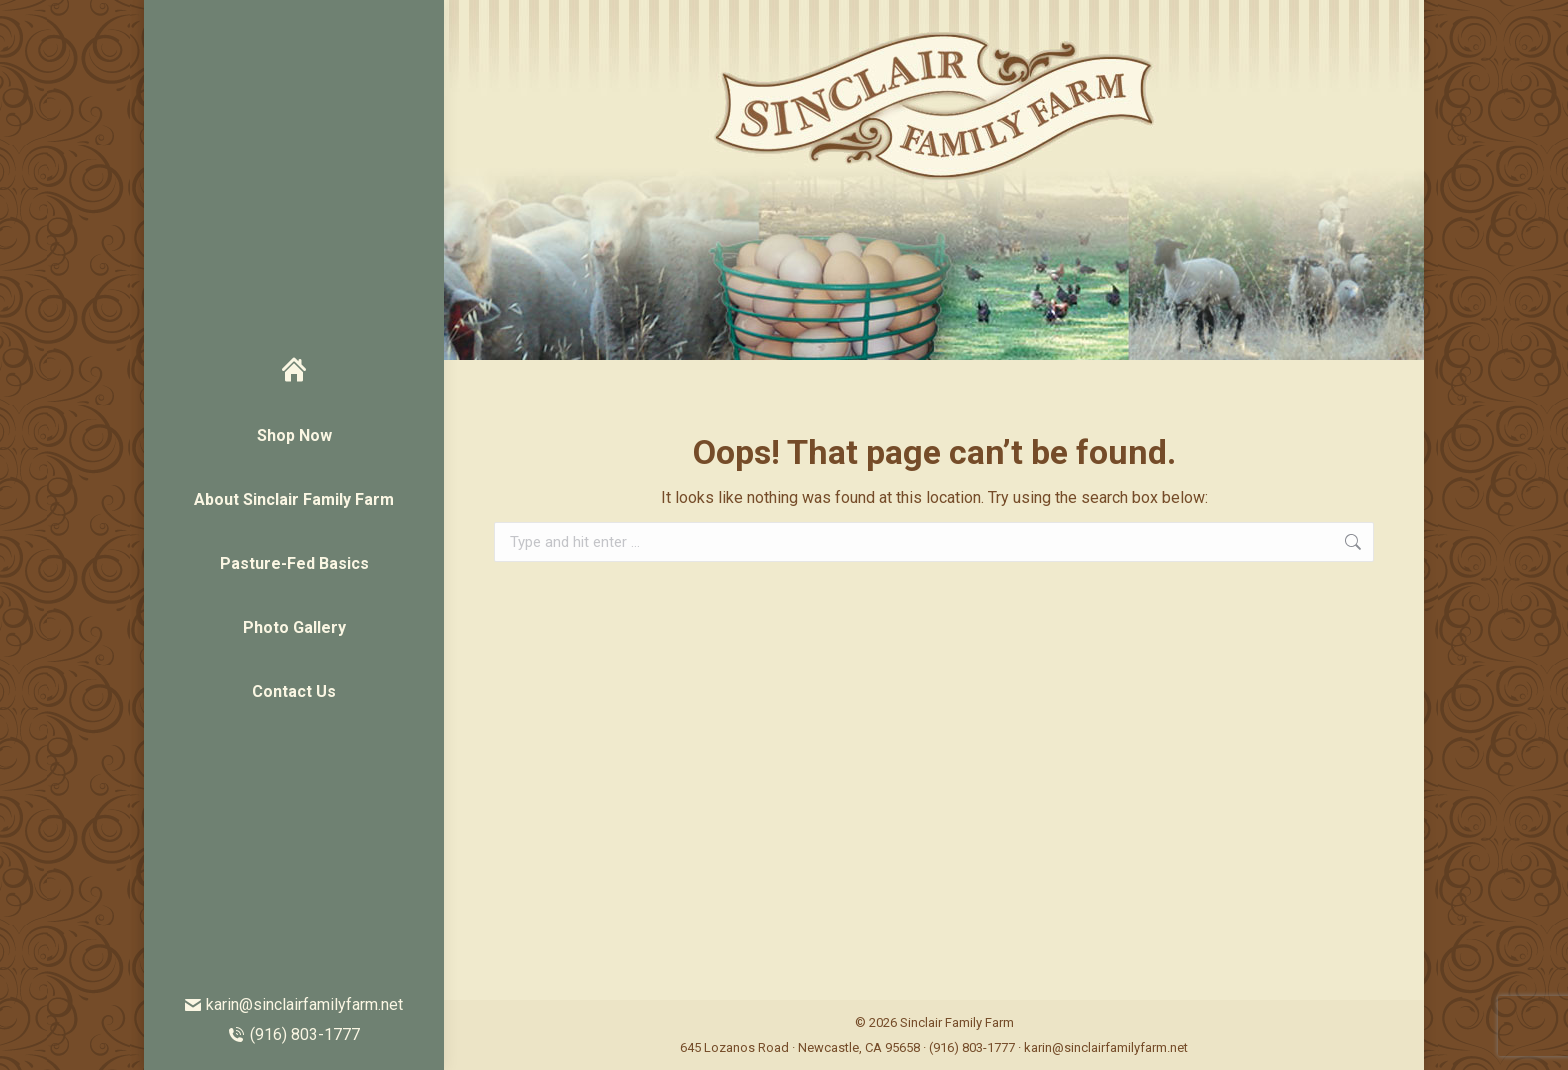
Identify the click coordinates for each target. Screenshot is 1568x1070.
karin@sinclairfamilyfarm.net (294, 1004)
